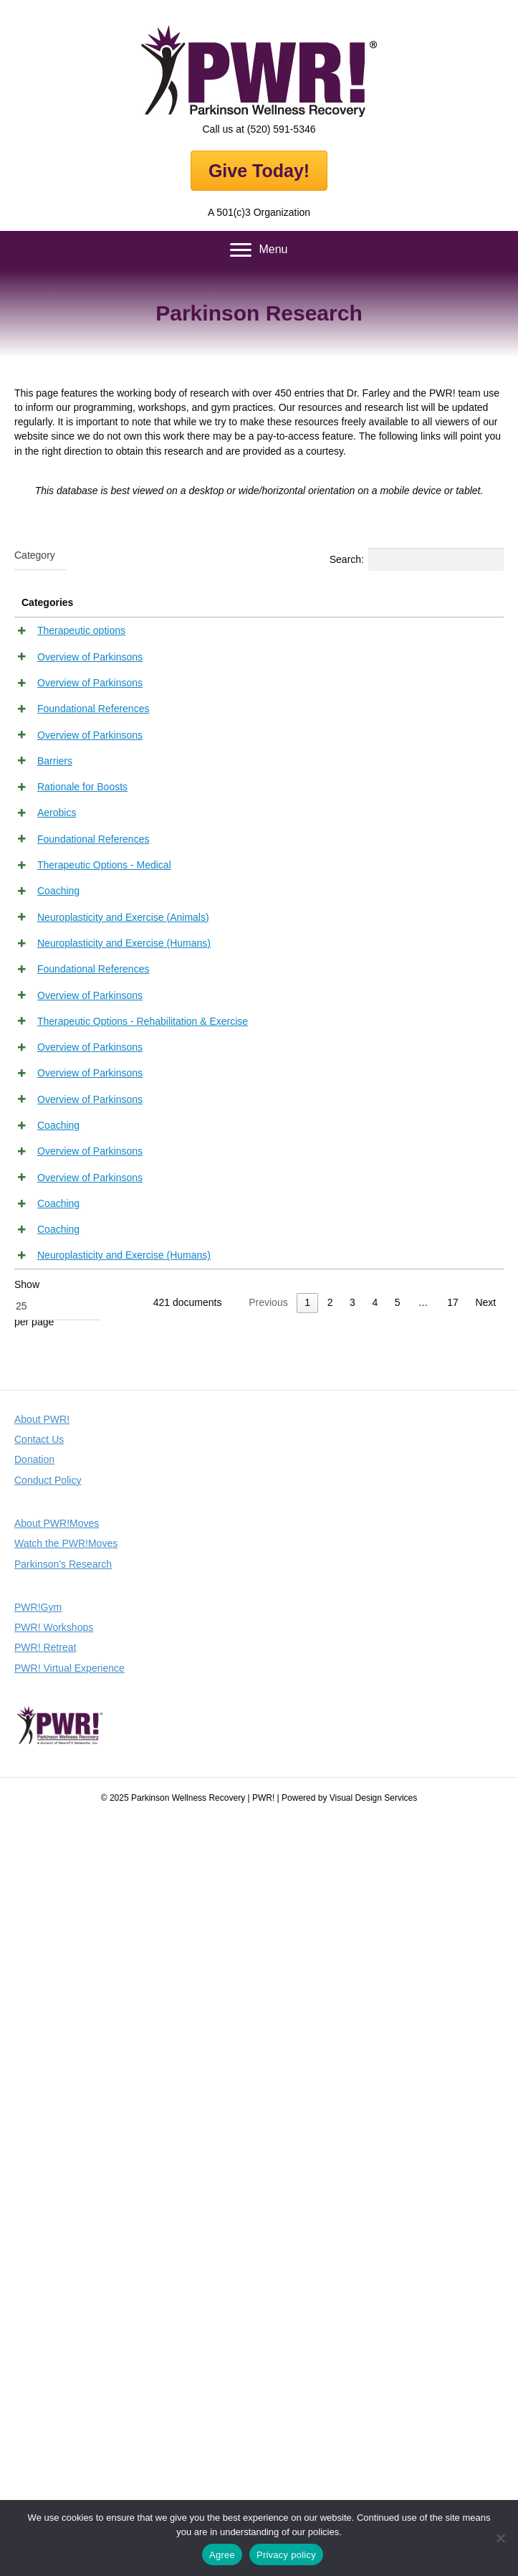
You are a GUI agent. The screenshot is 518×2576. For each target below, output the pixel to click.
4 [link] (375, 2059)
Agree (222, 2554)
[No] (500, 2538)
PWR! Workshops (53, 2384)
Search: (417, 559)
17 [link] (453, 2059)
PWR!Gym (38, 2363)
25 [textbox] (21, 2062)
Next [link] (485, 2059)
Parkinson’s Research (63, 2320)
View (471, 633)
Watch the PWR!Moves (65, 2300)
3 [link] (352, 2059)
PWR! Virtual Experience (69, 2424)
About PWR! (41, 2176)
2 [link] (330, 2059)
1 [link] (307, 2059)
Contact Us (39, 2196)
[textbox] (34, 555)
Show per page (56, 2059)
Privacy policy (286, 2554)
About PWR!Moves (56, 2280)
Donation (34, 2216)
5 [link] (398, 2059)
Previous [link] (268, 2059)
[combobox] (40, 555)
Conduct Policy (47, 2237)
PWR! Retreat (45, 2404)
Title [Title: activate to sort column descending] (126, 602)
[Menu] (258, 250)
